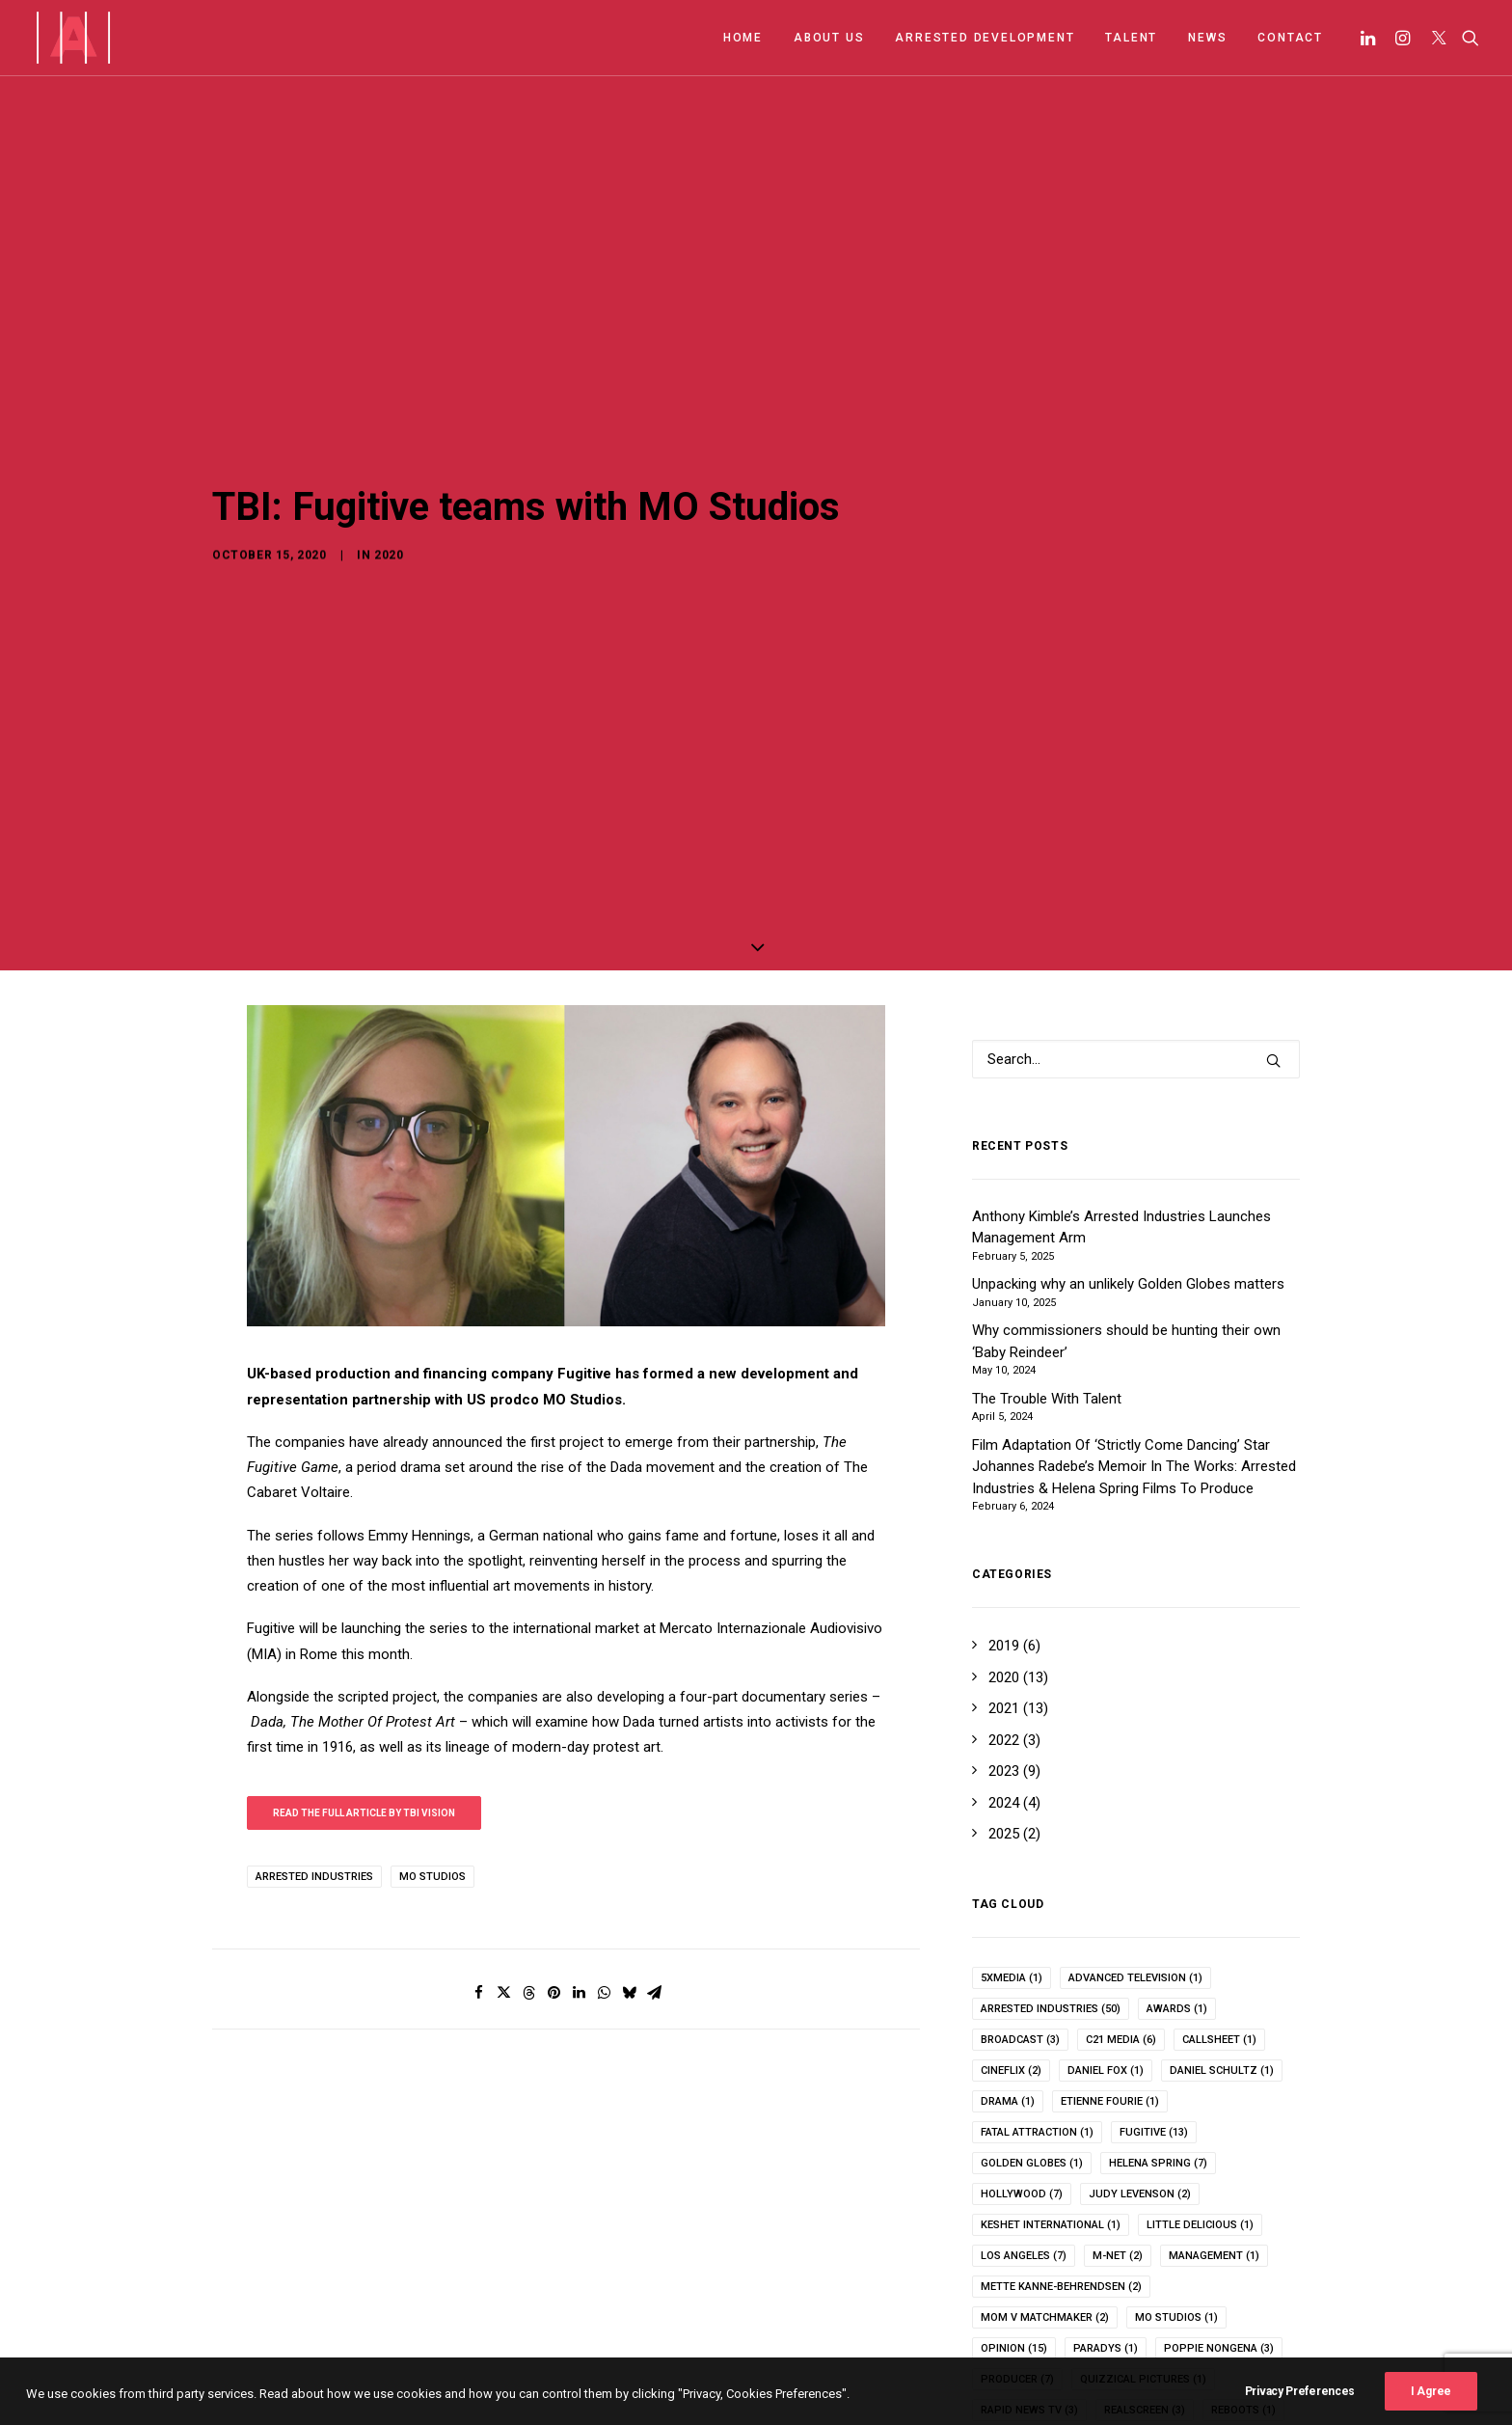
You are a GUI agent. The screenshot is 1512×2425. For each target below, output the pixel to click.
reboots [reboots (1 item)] (1243, 2297)
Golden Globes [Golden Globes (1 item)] (1032, 2050)
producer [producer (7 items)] (1017, 2266)
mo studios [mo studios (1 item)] (1176, 2204)
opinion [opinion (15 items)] (1014, 2235)
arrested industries (314, 1763)
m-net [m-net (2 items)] (1118, 2143)
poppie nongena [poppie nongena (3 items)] (1219, 2235)
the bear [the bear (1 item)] (1192, 2359)
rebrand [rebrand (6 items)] (1013, 2328)
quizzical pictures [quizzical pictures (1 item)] (1143, 2266)
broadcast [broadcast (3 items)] (1020, 1927)
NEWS (1207, 37)
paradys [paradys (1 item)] (1105, 2235)
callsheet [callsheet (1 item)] (1219, 1927)
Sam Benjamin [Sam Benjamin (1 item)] (1119, 2328)
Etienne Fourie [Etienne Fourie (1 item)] (1110, 1988)
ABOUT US (829, 37)
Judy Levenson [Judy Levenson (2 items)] (1140, 2081)
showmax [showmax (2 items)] (1016, 2359)
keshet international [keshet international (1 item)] (1050, 2112)
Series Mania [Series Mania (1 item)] (1238, 2328)
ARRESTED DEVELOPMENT (984, 37)
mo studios (432, 1763)
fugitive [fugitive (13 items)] (1154, 2019)
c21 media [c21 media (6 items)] (1121, 1927)
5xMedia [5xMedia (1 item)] (1011, 1865)
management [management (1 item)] (1214, 2143)
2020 (388, 476)
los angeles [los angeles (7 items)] (1023, 2143)
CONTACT (1290, 37)
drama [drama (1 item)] (1008, 1988)
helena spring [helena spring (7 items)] (1158, 2050)
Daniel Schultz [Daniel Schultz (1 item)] (1222, 1957)
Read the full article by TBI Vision (364, 1699)
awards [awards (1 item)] (1177, 1896)
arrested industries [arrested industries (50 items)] (1050, 1896)
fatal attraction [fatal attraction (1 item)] (1037, 2019)
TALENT (1131, 37)
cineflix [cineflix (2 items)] (1011, 1957)
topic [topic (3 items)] (1208, 2390)
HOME (743, 37)
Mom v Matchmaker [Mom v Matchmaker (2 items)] (1045, 2204)
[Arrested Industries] (73, 38)
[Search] (1466, 37)
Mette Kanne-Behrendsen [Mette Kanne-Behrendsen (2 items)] (1061, 2173)
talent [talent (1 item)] (1105, 2359)
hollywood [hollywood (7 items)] (1022, 2081)
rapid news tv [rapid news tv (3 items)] (1029, 2297)
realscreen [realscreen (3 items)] (1144, 2297)
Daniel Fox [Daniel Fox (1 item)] (1105, 1957)
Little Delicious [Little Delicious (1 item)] (1200, 2112)
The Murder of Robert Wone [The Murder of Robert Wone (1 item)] (1069, 2390)
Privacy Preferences (1300, 2411)
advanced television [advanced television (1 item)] (1135, 1865)
